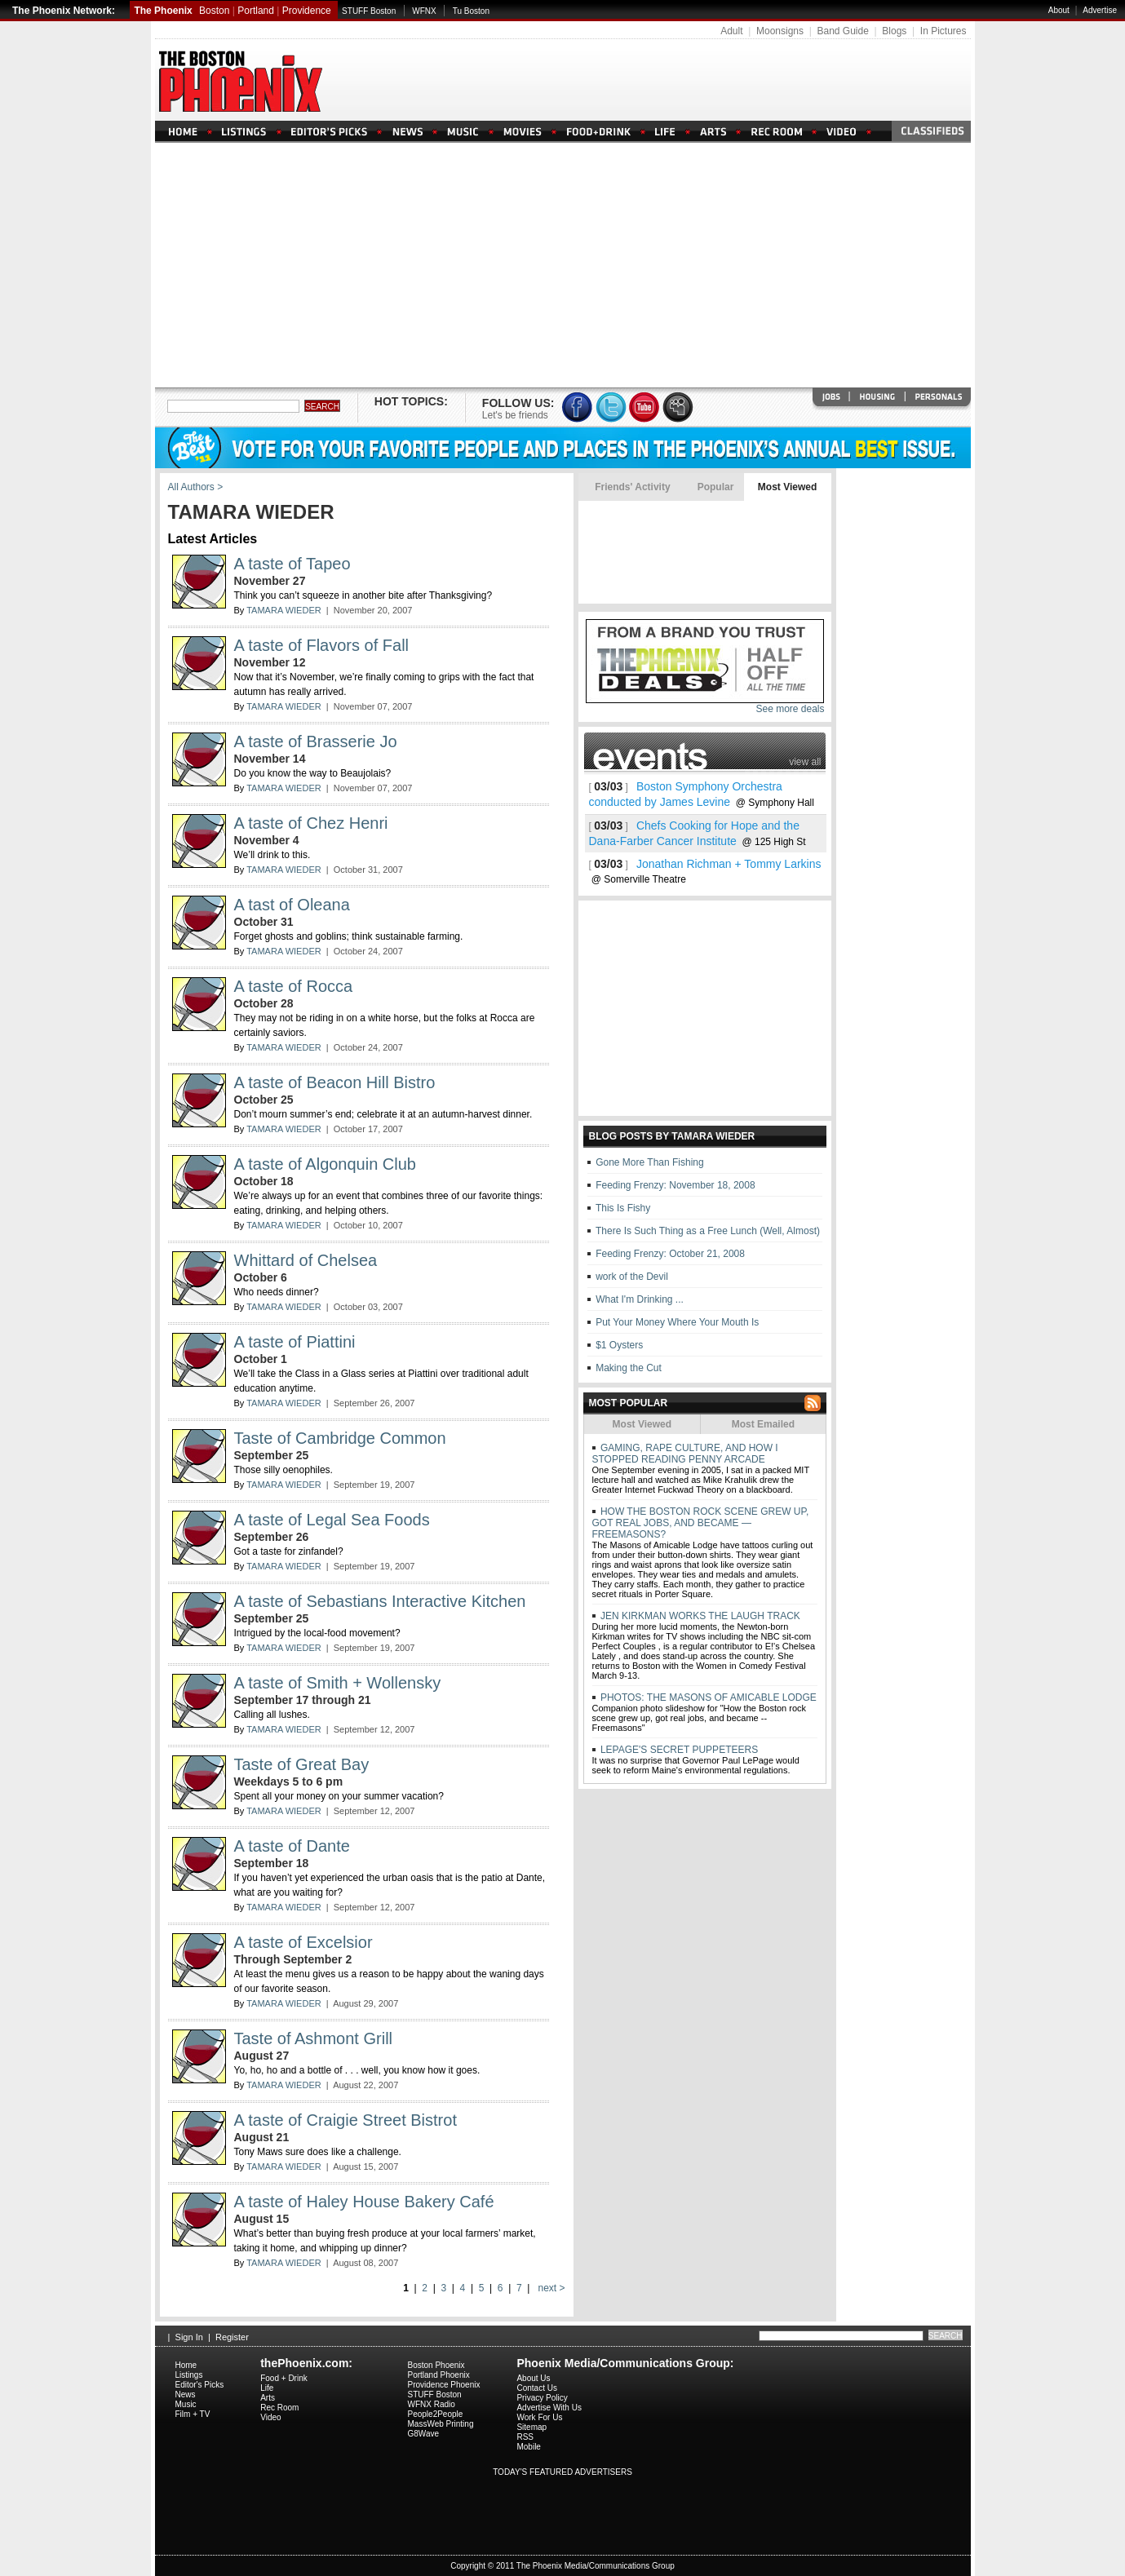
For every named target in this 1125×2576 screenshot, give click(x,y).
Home (186, 2365)
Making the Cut (629, 1368)
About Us (533, 2378)
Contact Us (536, 2387)
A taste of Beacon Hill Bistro (335, 1082)
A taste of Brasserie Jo (315, 741)
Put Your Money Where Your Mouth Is (677, 1322)
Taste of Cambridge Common (340, 1438)
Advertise (1100, 10)
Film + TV (192, 2414)
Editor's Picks (199, 2384)
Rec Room (279, 2407)
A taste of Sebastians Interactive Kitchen (380, 1601)
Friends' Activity (632, 487)
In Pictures (943, 31)
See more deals (789, 709)
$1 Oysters (619, 1345)
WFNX (424, 11)
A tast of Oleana (292, 905)
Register (232, 2337)
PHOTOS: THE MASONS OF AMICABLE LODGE (707, 1697)
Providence (306, 10)
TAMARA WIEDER (283, 610)
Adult (731, 31)
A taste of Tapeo (292, 564)
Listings (189, 2374)
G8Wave (424, 2433)
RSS (525, 2436)
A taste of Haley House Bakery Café (364, 2202)
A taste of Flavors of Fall (322, 645)
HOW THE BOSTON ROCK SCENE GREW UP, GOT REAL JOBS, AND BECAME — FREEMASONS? (700, 1523)
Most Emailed (763, 1424)
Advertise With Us (548, 2407)
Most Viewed (787, 487)
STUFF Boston (369, 11)
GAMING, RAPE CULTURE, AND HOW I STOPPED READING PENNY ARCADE (685, 1453)
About (1059, 10)
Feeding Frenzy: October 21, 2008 (670, 1253)
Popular (715, 487)
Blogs (894, 31)
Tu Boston (471, 11)
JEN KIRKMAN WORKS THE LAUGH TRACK (699, 1616)
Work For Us (539, 2417)
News (185, 2394)
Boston (214, 10)
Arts (267, 2397)
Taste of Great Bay (302, 1764)
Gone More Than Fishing (650, 1162)
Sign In (189, 2337)
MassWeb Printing (441, 2423)
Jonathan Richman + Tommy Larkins (729, 863)
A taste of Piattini (295, 1342)
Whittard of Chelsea (306, 1260)
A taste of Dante (292, 1846)
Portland (255, 10)
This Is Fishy (623, 1208)
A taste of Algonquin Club (325, 1164)
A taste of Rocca (293, 986)
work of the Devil (632, 1276)
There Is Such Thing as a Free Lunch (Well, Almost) (708, 1231)
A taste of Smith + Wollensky (337, 1683)
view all (805, 762)
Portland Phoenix (439, 2374)
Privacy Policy (541, 2397)
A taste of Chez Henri (311, 823)
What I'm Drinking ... (640, 1299)
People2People (435, 2414)
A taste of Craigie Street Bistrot (345, 2120)
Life (266, 2387)
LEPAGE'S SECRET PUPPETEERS (678, 1749)
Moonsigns (780, 31)
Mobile (528, 2446)
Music (186, 2404)
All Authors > (196, 487)
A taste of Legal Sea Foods (332, 1520)
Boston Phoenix (436, 2365)
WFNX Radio (431, 2404)
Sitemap (531, 2427)
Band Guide (842, 31)
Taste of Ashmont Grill (313, 2038)
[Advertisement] (563, 265)
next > (550, 2288)
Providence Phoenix (444, 2384)
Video (270, 2417)
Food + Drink (284, 2378)
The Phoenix (163, 10)
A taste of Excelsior (303, 1942)
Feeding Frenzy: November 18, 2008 (675, 1185)
